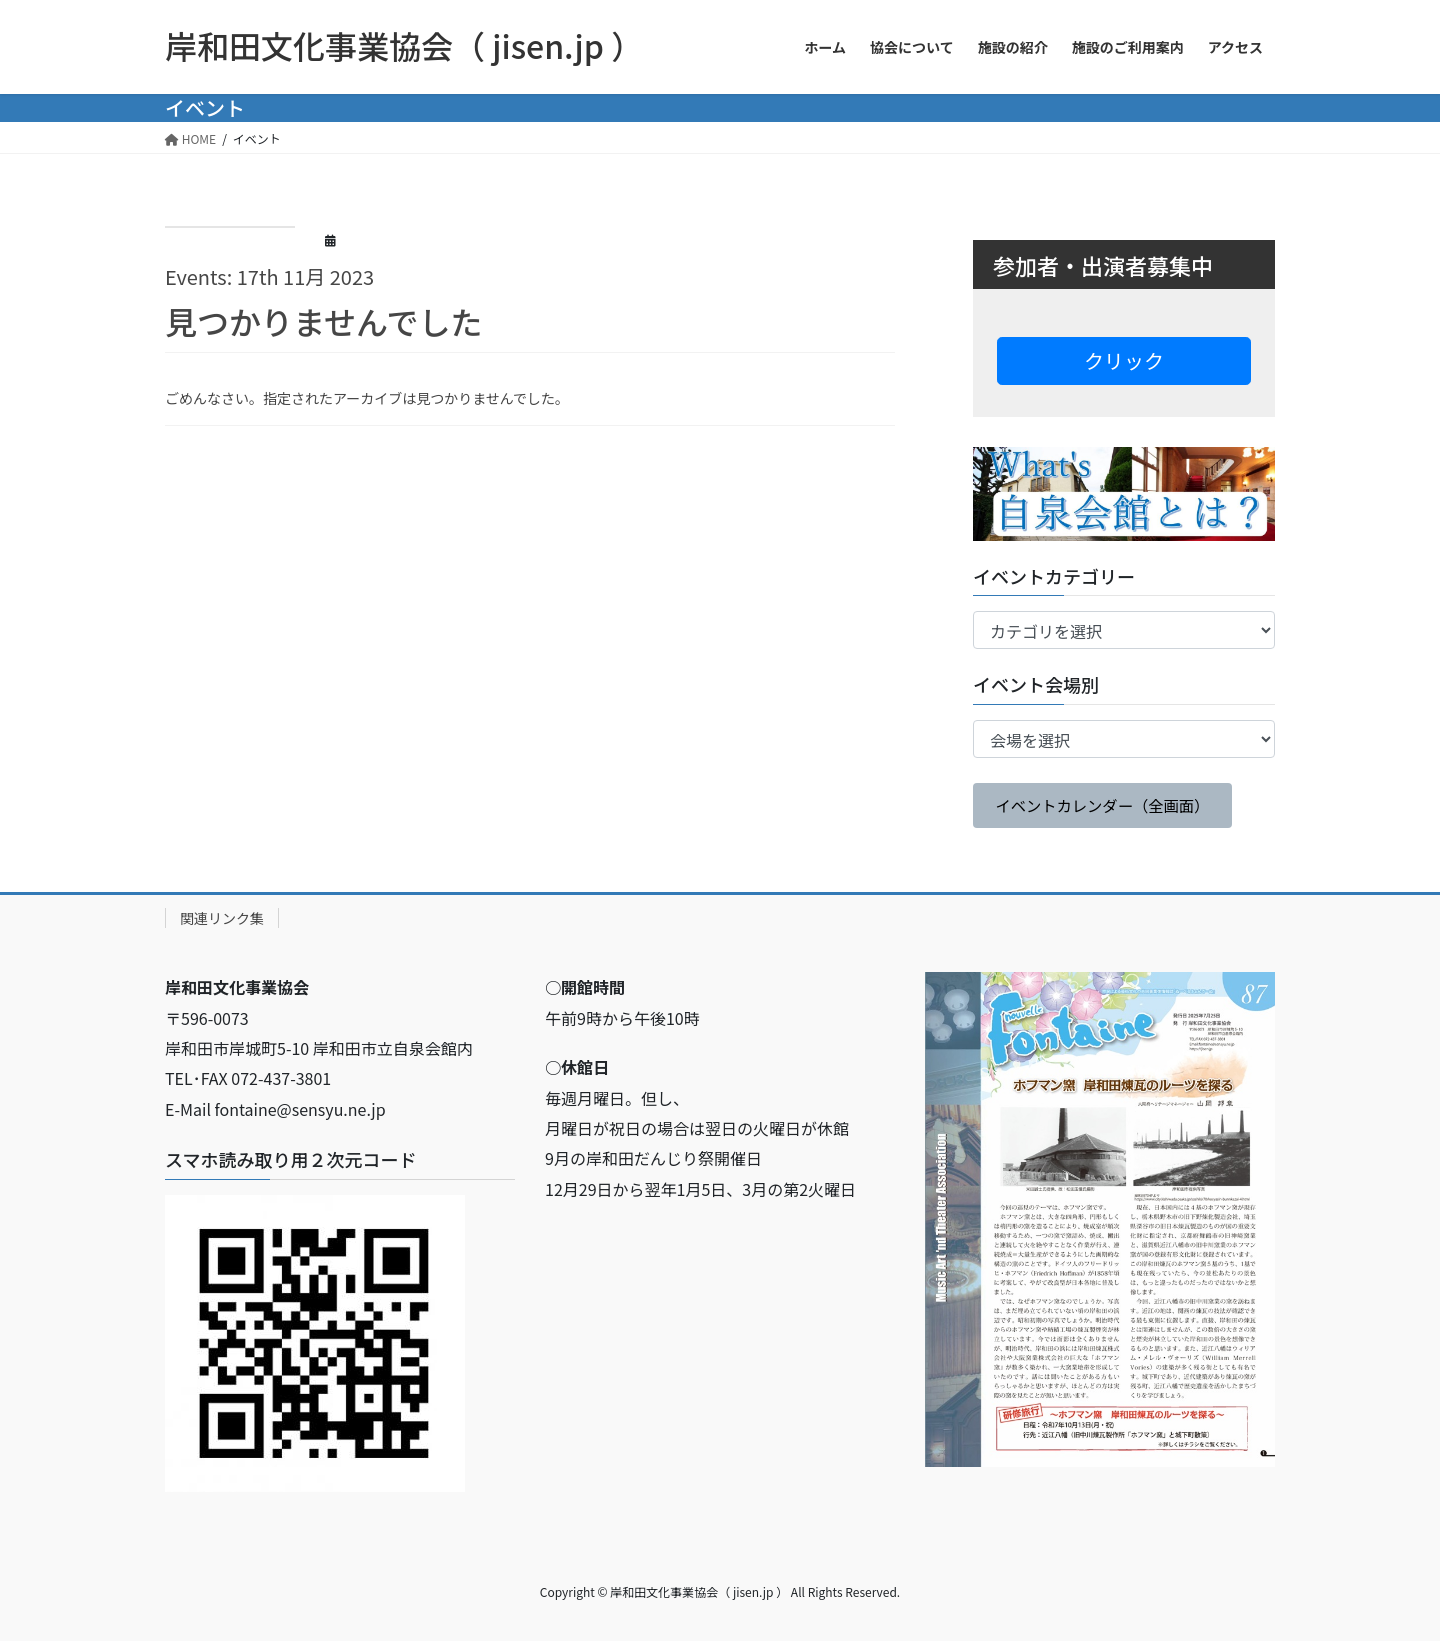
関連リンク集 (222, 920)
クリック (1124, 360)
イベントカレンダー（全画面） (1108, 806)
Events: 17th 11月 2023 (269, 276)
